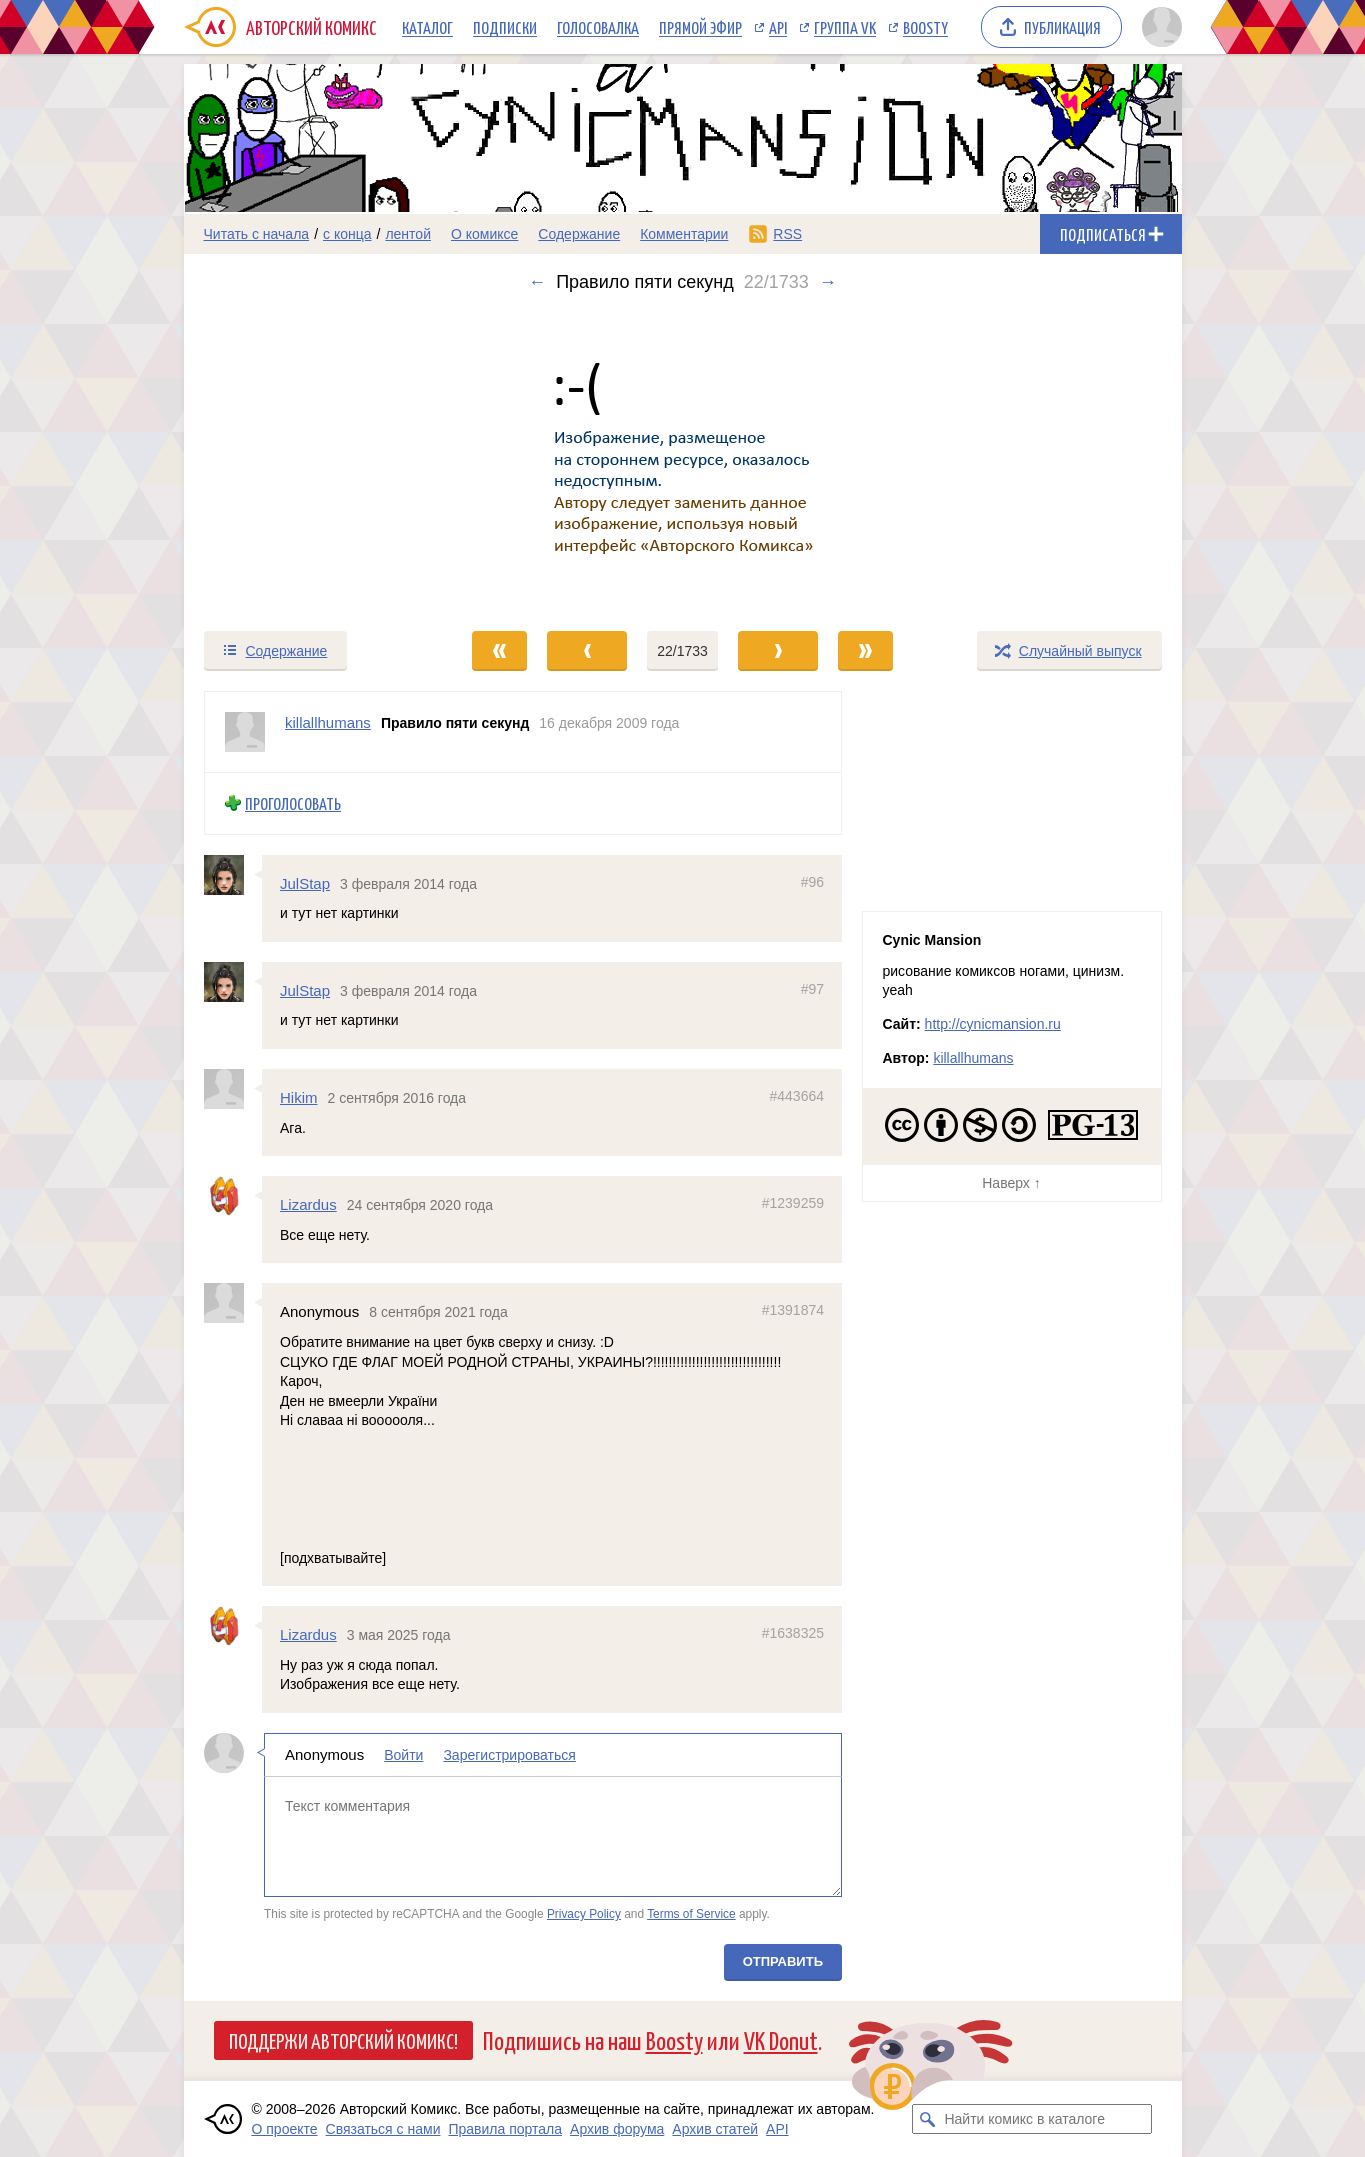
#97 (811, 989)
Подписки (505, 27)
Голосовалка (598, 27)
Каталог (427, 27)
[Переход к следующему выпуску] (683, 461)
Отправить (782, 1961)
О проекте (285, 2129)
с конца (347, 234)
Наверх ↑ (1011, 1183)
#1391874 (792, 1310)
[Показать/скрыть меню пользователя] (1158, 27)
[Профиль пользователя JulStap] (233, 874)
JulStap (305, 882)
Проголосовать (293, 803)
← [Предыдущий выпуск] (537, 282)
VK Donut (781, 2039)
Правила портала (505, 2129)
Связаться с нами (383, 2129)
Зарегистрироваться (509, 1755)
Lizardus (308, 1204)
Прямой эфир (700, 27)
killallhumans (973, 1058)
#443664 (796, 1096)
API (778, 27)
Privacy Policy (583, 1914)
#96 (811, 881)
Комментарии (684, 234)
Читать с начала (257, 234)
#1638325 (792, 1633)
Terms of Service (691, 1914)
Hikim (299, 1097)
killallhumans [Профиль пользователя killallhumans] (328, 722)
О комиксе (484, 234)
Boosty (925, 27)
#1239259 (792, 1203)
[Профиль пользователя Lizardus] (233, 1196)
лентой (408, 234)
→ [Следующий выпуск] (828, 282)
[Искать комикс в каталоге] (927, 2119)
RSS (787, 234)
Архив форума (617, 2129)
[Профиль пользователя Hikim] (233, 1089)
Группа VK (845, 27)
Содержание (579, 234)
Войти (403, 1755)
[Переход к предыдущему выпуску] (309, 461)
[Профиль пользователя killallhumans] (245, 732)
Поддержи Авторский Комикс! (343, 2040)
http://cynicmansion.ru (993, 1024)
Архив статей (715, 2129)
